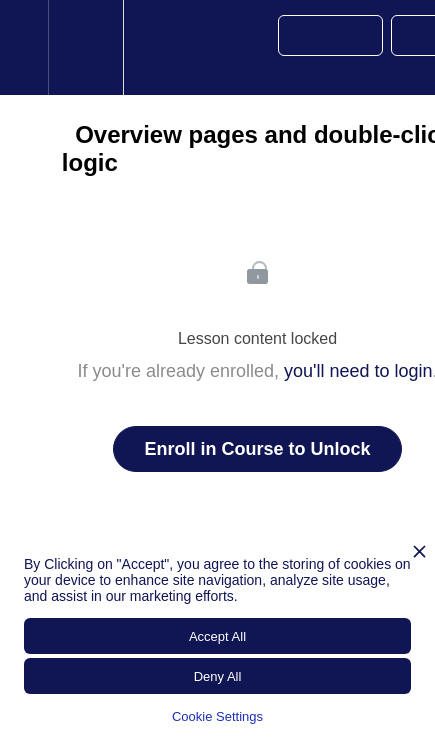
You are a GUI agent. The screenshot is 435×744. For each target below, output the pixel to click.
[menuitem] (85, 47)
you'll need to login (358, 371)
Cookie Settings (217, 716)
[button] (24, 47)
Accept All (217, 636)
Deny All (218, 676)
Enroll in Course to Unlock (257, 449)
